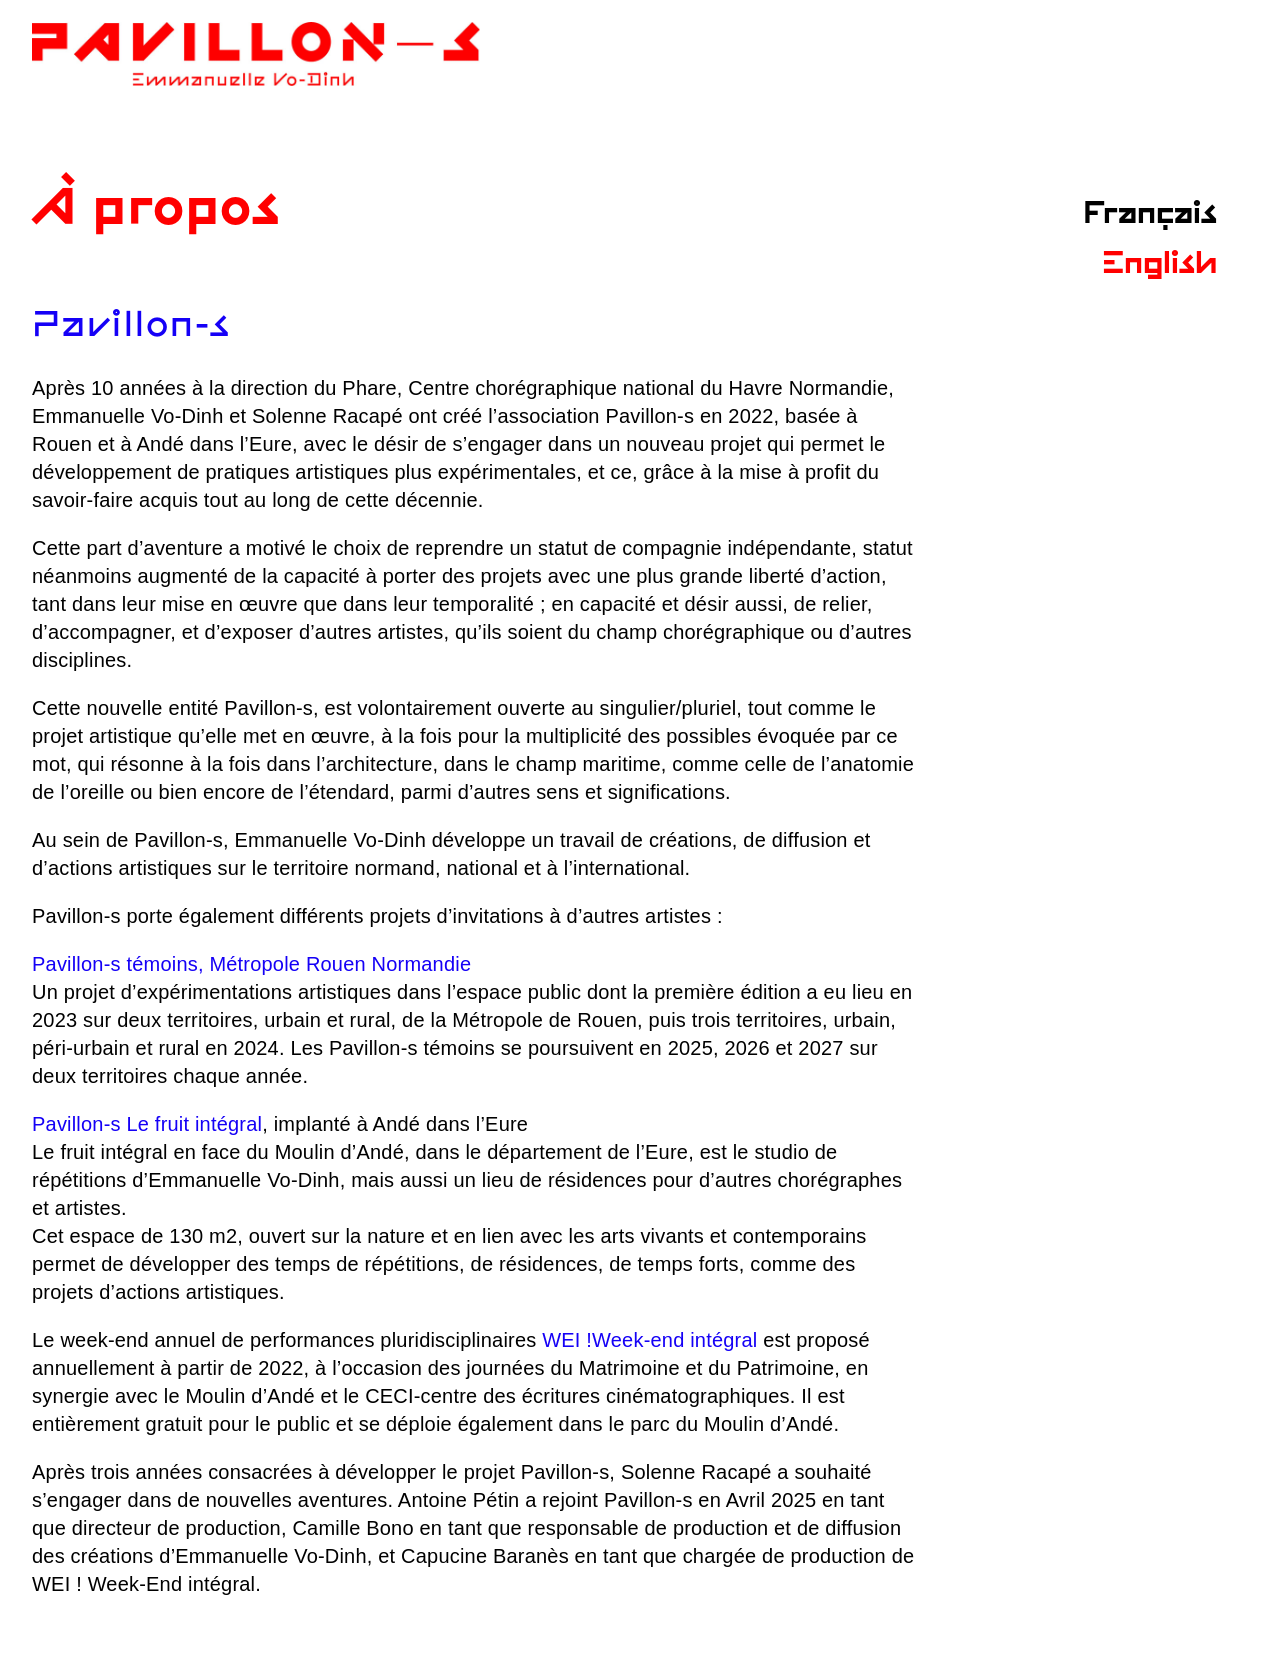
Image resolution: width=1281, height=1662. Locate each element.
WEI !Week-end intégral (649, 1340)
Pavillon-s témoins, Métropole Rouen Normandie (251, 964)
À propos (156, 210)
